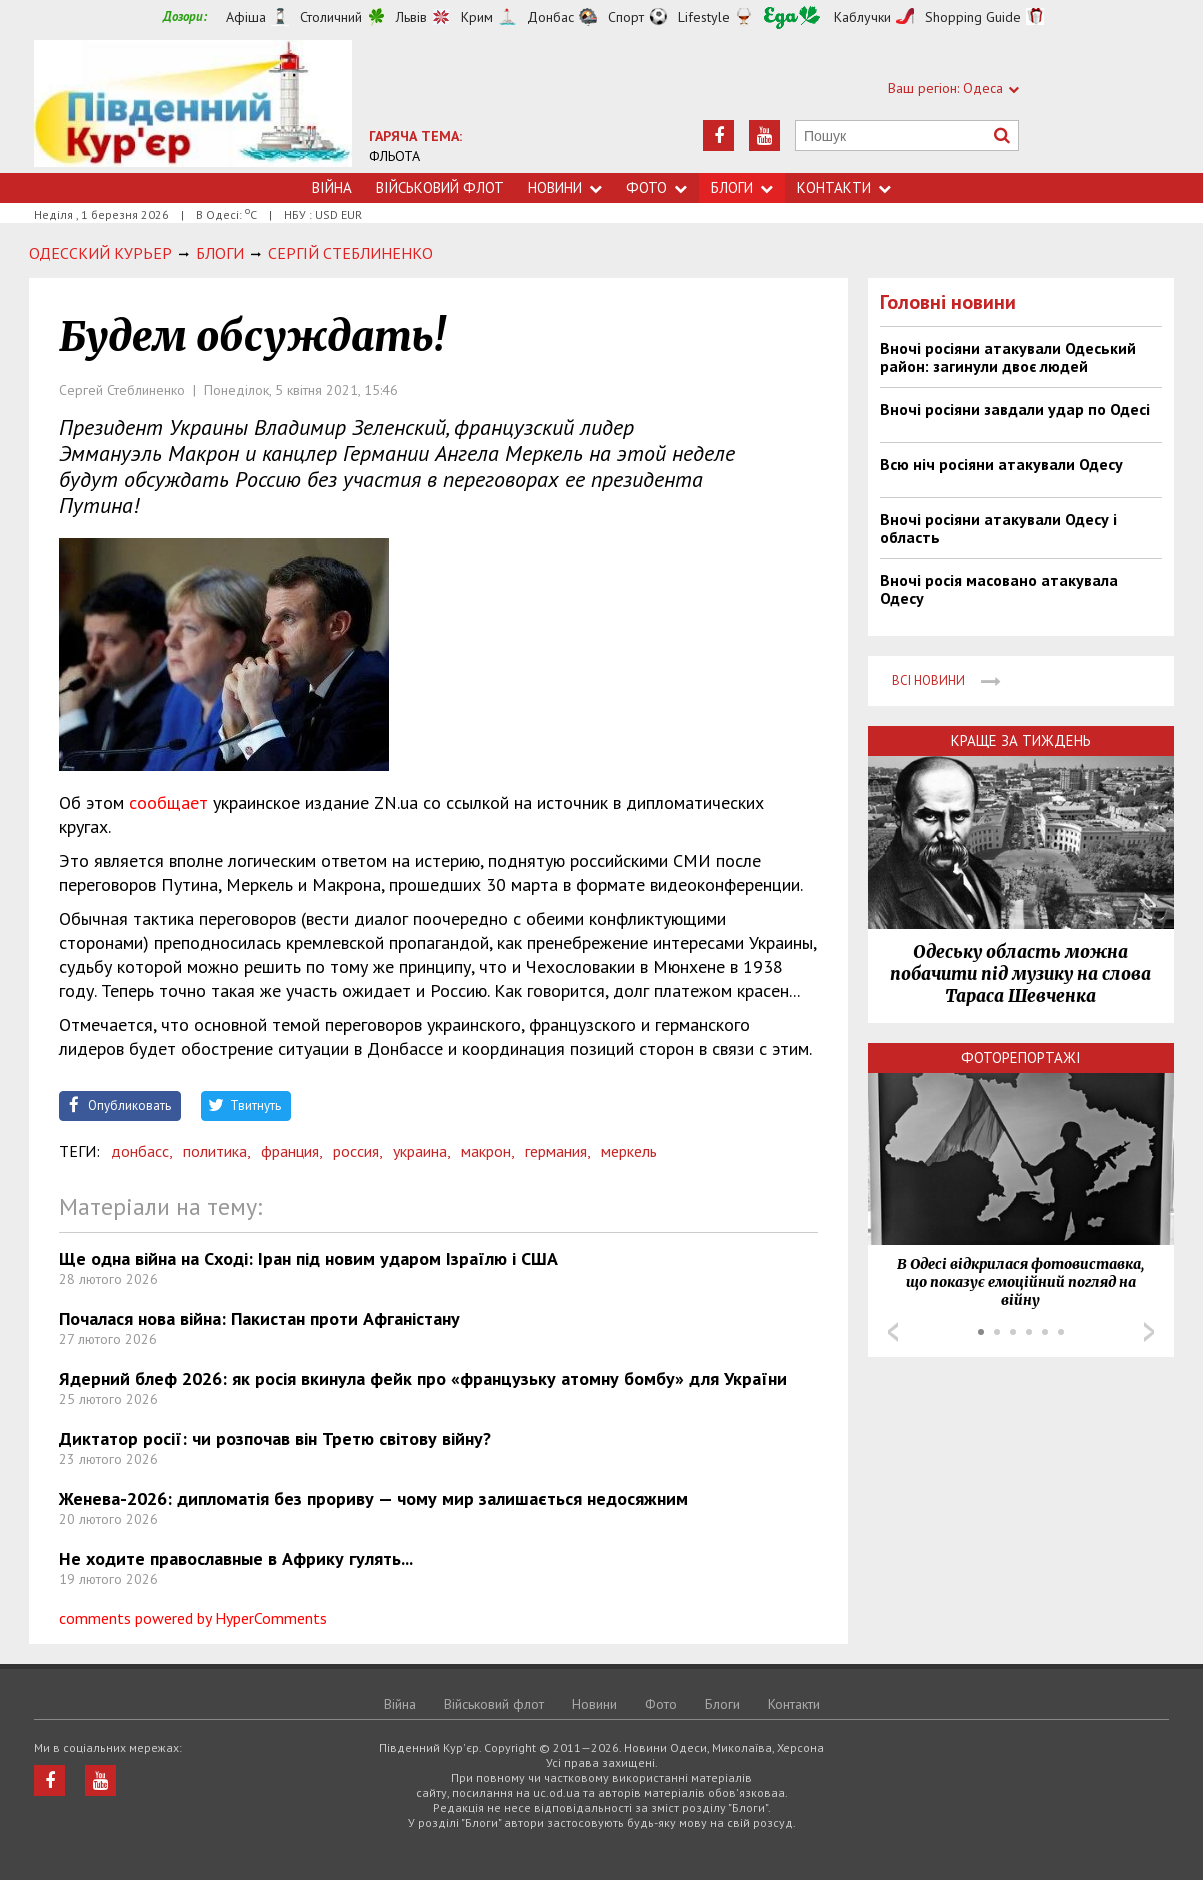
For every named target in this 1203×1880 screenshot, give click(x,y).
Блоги (742, 187)
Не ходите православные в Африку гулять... (236, 1558)
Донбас (550, 17)
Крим (477, 17)
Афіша (246, 17)
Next (1149, 1332)
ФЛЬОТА (394, 156)
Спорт (626, 17)
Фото (656, 187)
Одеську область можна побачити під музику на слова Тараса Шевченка (1020, 974)
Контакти (844, 187)
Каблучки (862, 17)
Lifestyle (704, 17)
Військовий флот (440, 187)
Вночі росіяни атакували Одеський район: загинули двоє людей (1008, 357)
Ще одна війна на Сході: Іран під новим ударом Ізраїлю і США (308, 1258)
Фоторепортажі (1021, 1057)
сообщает (168, 802)
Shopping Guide (973, 17)
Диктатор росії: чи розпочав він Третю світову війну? (275, 1438)
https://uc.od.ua (193, 106)
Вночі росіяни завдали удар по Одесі (1015, 409)
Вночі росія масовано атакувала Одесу (999, 589)
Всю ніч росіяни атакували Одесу (1001, 464)
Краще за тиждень (1021, 740)
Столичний (331, 17)
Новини (565, 187)
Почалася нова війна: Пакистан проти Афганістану (259, 1318)
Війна (332, 187)
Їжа (792, 17)
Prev (893, 1332)
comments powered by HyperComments (193, 1618)
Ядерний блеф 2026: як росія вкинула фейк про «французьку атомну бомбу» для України (423, 1378)
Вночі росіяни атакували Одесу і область (998, 528)
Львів (411, 17)
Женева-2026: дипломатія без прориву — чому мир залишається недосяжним (373, 1498)
